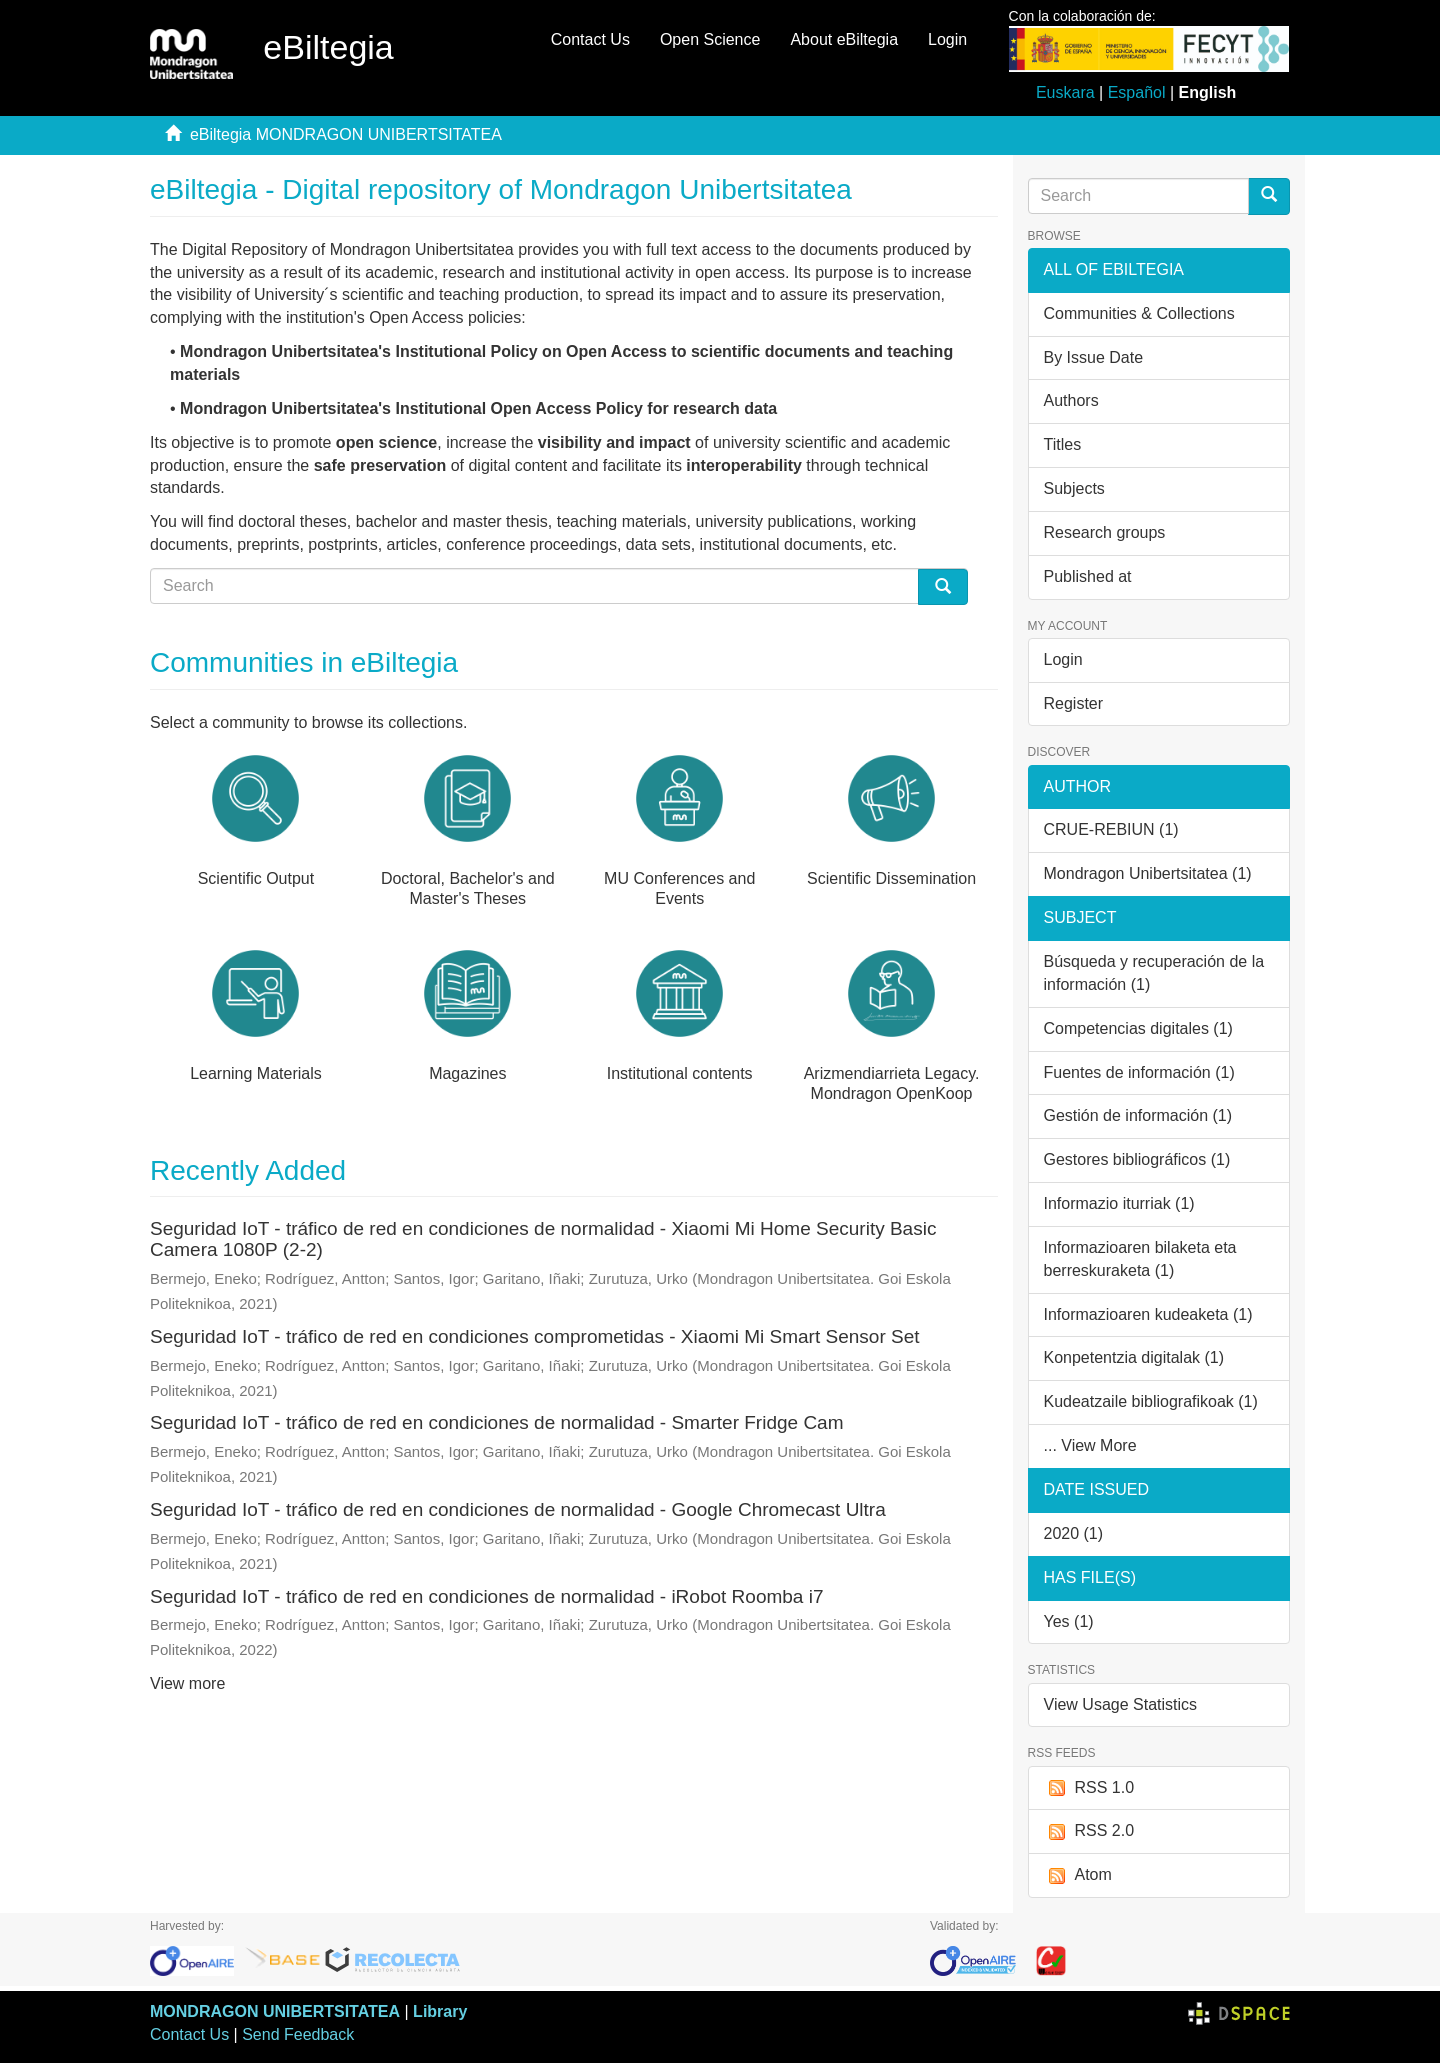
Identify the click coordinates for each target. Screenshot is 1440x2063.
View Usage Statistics (1121, 1704)
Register (1074, 703)
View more (187, 1683)
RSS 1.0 (1089, 1788)
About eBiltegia (844, 39)
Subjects (1074, 488)
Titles (1063, 444)
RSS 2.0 (1089, 1831)
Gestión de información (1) (1138, 1115)
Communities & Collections (1139, 313)
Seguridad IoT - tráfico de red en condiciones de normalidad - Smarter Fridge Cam (497, 1422)
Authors (1071, 400)
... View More (1090, 1445)
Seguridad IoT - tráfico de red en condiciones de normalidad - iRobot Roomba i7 (486, 1596)
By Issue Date (1094, 357)
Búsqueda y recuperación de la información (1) (1154, 973)
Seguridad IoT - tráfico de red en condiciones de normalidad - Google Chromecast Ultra (518, 1509)
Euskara (1065, 92)
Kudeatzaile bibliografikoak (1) (1151, 1401)
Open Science (710, 39)
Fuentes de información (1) (1139, 1072)
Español (1137, 92)
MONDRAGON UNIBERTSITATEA (275, 2011)
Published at (1088, 576)
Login (1063, 659)
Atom (1078, 1875)
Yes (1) (1069, 1621)
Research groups (1105, 532)
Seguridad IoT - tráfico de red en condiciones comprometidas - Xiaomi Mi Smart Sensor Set (535, 1336)
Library (440, 2011)
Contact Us (590, 39)
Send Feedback (298, 2034)
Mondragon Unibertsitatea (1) (1148, 873)
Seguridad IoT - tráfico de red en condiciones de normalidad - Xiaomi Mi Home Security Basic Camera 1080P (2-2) (543, 1239)
